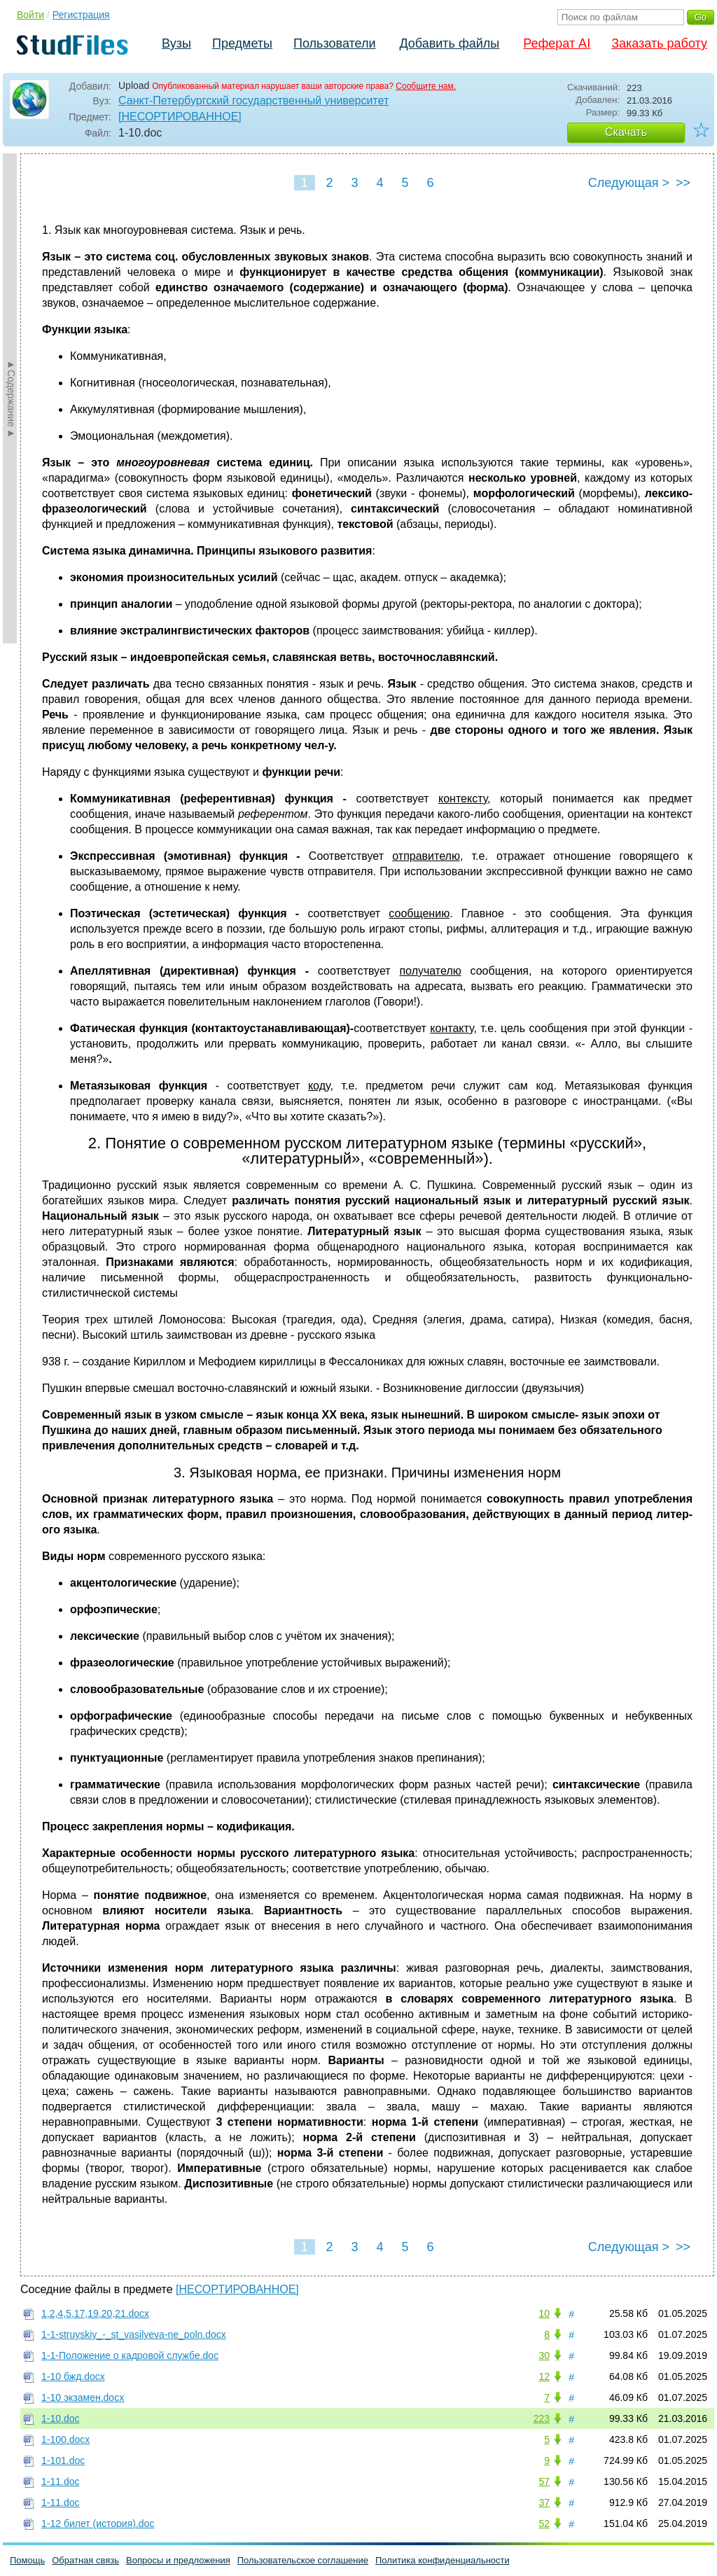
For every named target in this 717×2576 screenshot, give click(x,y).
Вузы (176, 43)
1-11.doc (60, 2481)
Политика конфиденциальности (442, 2560)
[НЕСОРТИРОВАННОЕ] (180, 117)
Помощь (27, 2560)
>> (683, 183)
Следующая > (628, 183)
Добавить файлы (449, 43)
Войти (30, 14)
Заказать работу (659, 43)
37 (544, 2502)
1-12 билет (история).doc (97, 2523)
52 (544, 2523)
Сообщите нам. (426, 86)
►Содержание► (11, 398)
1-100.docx (65, 2439)
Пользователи (334, 43)
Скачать (626, 132)
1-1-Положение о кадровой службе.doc (129, 2355)
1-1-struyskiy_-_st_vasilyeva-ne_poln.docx (133, 2334)
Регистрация (81, 14)
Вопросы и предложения (178, 2560)
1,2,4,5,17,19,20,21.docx (95, 2313)
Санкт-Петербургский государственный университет (253, 100)
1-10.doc (60, 2418)
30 (544, 2355)
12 (544, 2376)
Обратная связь (85, 2560)
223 (542, 2418)
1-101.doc (63, 2460)
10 (544, 2313)
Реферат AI (556, 43)
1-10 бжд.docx (73, 2376)
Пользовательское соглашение (302, 2560)
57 (544, 2481)
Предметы (242, 43)
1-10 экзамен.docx (82, 2397)
